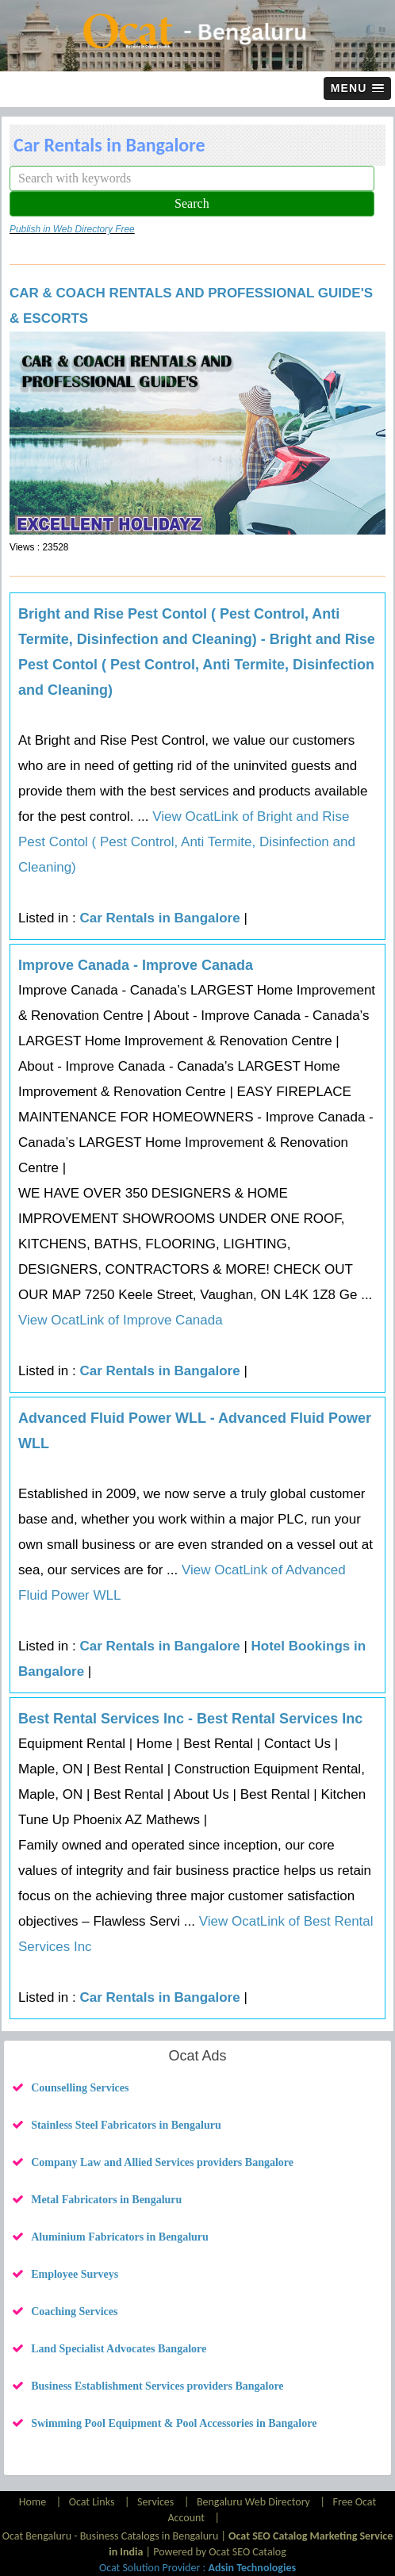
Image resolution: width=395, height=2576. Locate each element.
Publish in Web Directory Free (72, 229)
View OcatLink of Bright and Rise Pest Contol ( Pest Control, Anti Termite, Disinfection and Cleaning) (186, 842)
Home (33, 2502)
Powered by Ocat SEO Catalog (219, 2552)
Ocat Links (92, 2502)
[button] (357, 88)
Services (155, 2502)
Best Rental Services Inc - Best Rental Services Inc (190, 1719)
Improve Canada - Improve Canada (135, 965)
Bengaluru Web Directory (253, 2502)
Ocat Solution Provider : (197, 2567)
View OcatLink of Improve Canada (120, 1320)
